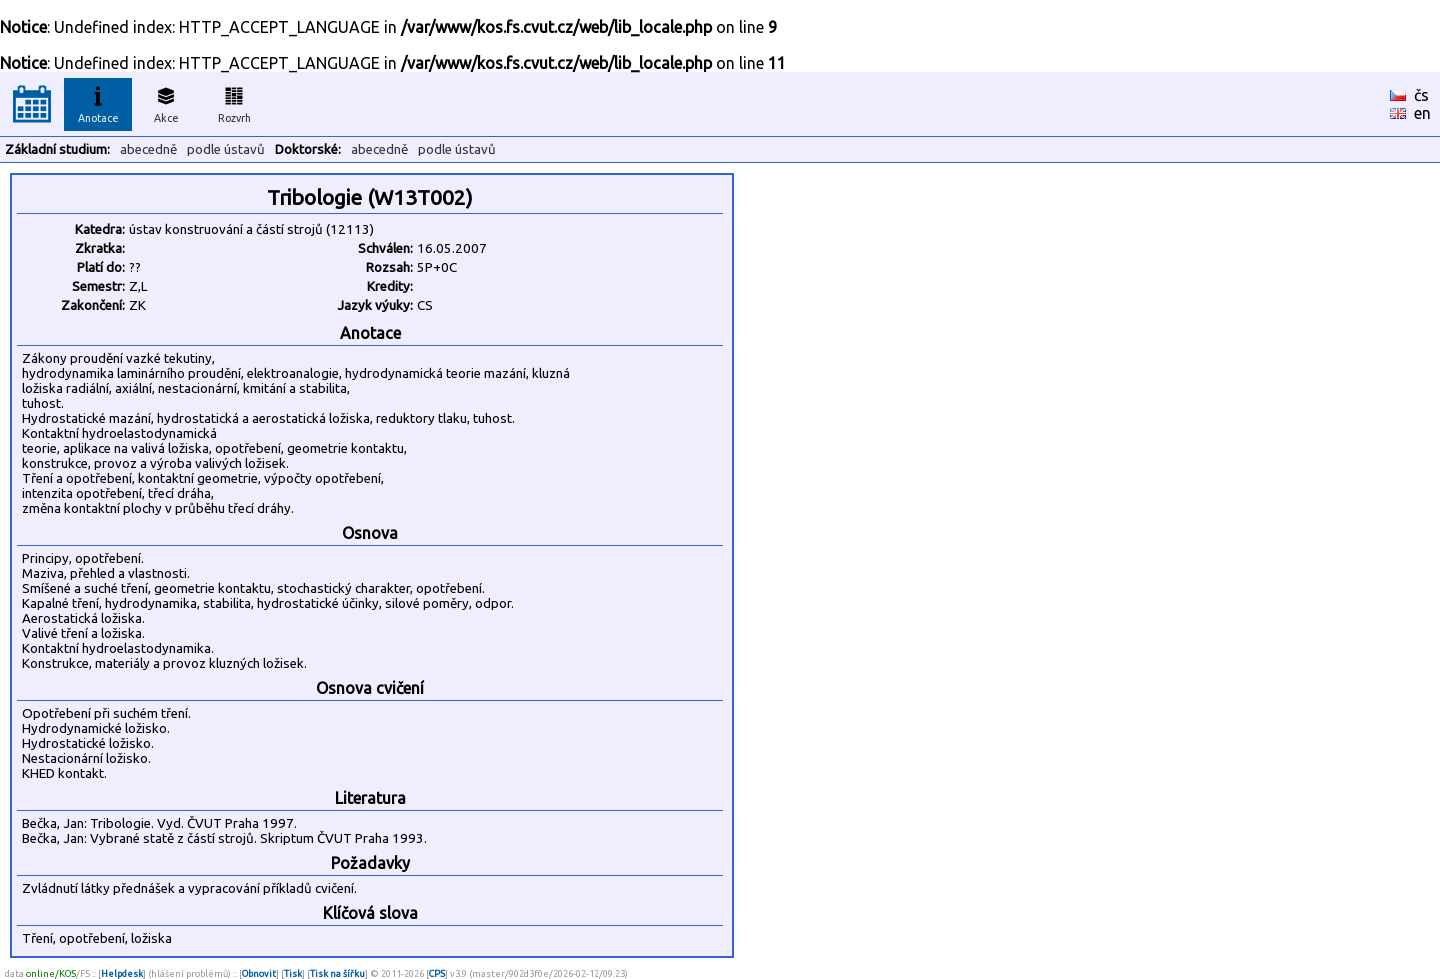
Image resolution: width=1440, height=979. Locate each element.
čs (1421, 95)
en (1422, 113)
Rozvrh (234, 102)
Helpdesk (122, 973)
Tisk (293, 973)
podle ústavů (226, 149)
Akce (166, 102)
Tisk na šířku (337, 973)
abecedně (148, 149)
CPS (437, 973)
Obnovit (259, 973)
